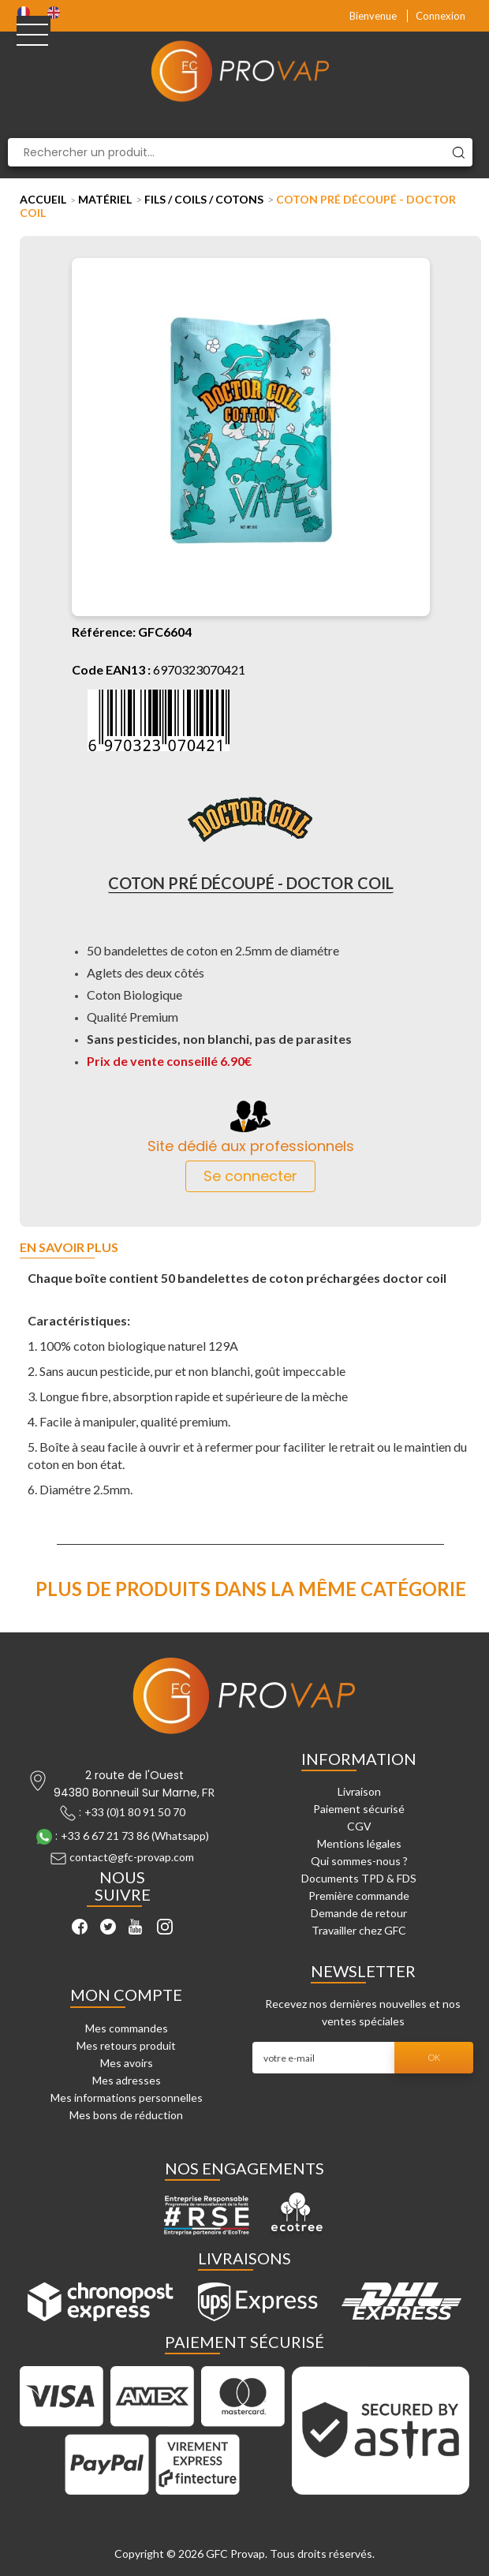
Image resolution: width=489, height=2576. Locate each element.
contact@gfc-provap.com (131, 1857)
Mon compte (126, 1994)
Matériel (105, 199)
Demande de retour (359, 1913)
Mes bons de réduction (126, 2115)
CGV (359, 1826)
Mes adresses (126, 2080)
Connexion (440, 15)
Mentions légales (359, 1843)
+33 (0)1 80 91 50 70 (134, 1812)
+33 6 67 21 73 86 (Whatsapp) (135, 1835)
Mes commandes (126, 2028)
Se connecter (250, 1176)
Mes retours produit (126, 2045)
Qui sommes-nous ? (359, 1861)
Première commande (358, 1895)
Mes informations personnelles (126, 2097)
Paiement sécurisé (359, 1808)
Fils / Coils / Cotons (203, 199)
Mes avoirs (126, 2062)
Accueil (43, 199)
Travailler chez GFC (359, 1930)
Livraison (359, 1791)
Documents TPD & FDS (358, 1878)
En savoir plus (69, 1247)
